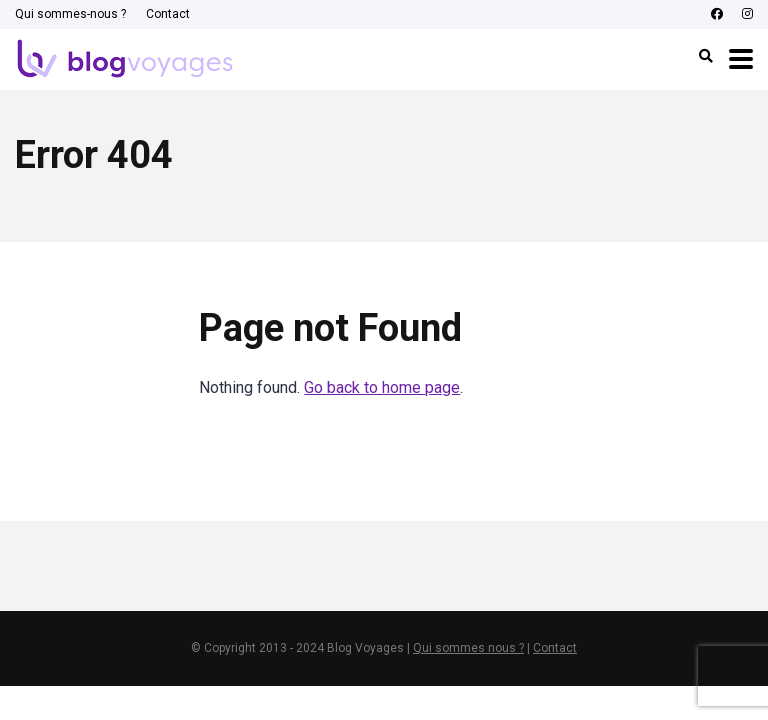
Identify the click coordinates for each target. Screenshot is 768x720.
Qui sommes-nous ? (70, 14)
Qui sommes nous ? (468, 648)
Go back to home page (382, 387)
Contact (168, 14)
